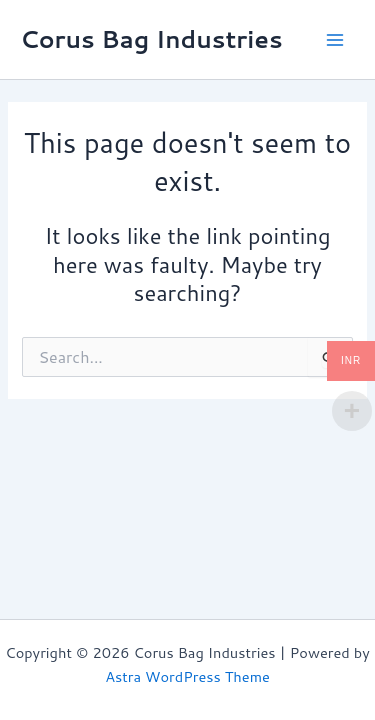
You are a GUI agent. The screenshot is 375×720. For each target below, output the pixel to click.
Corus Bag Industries (151, 39)
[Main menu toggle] (335, 39)
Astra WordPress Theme (187, 676)
